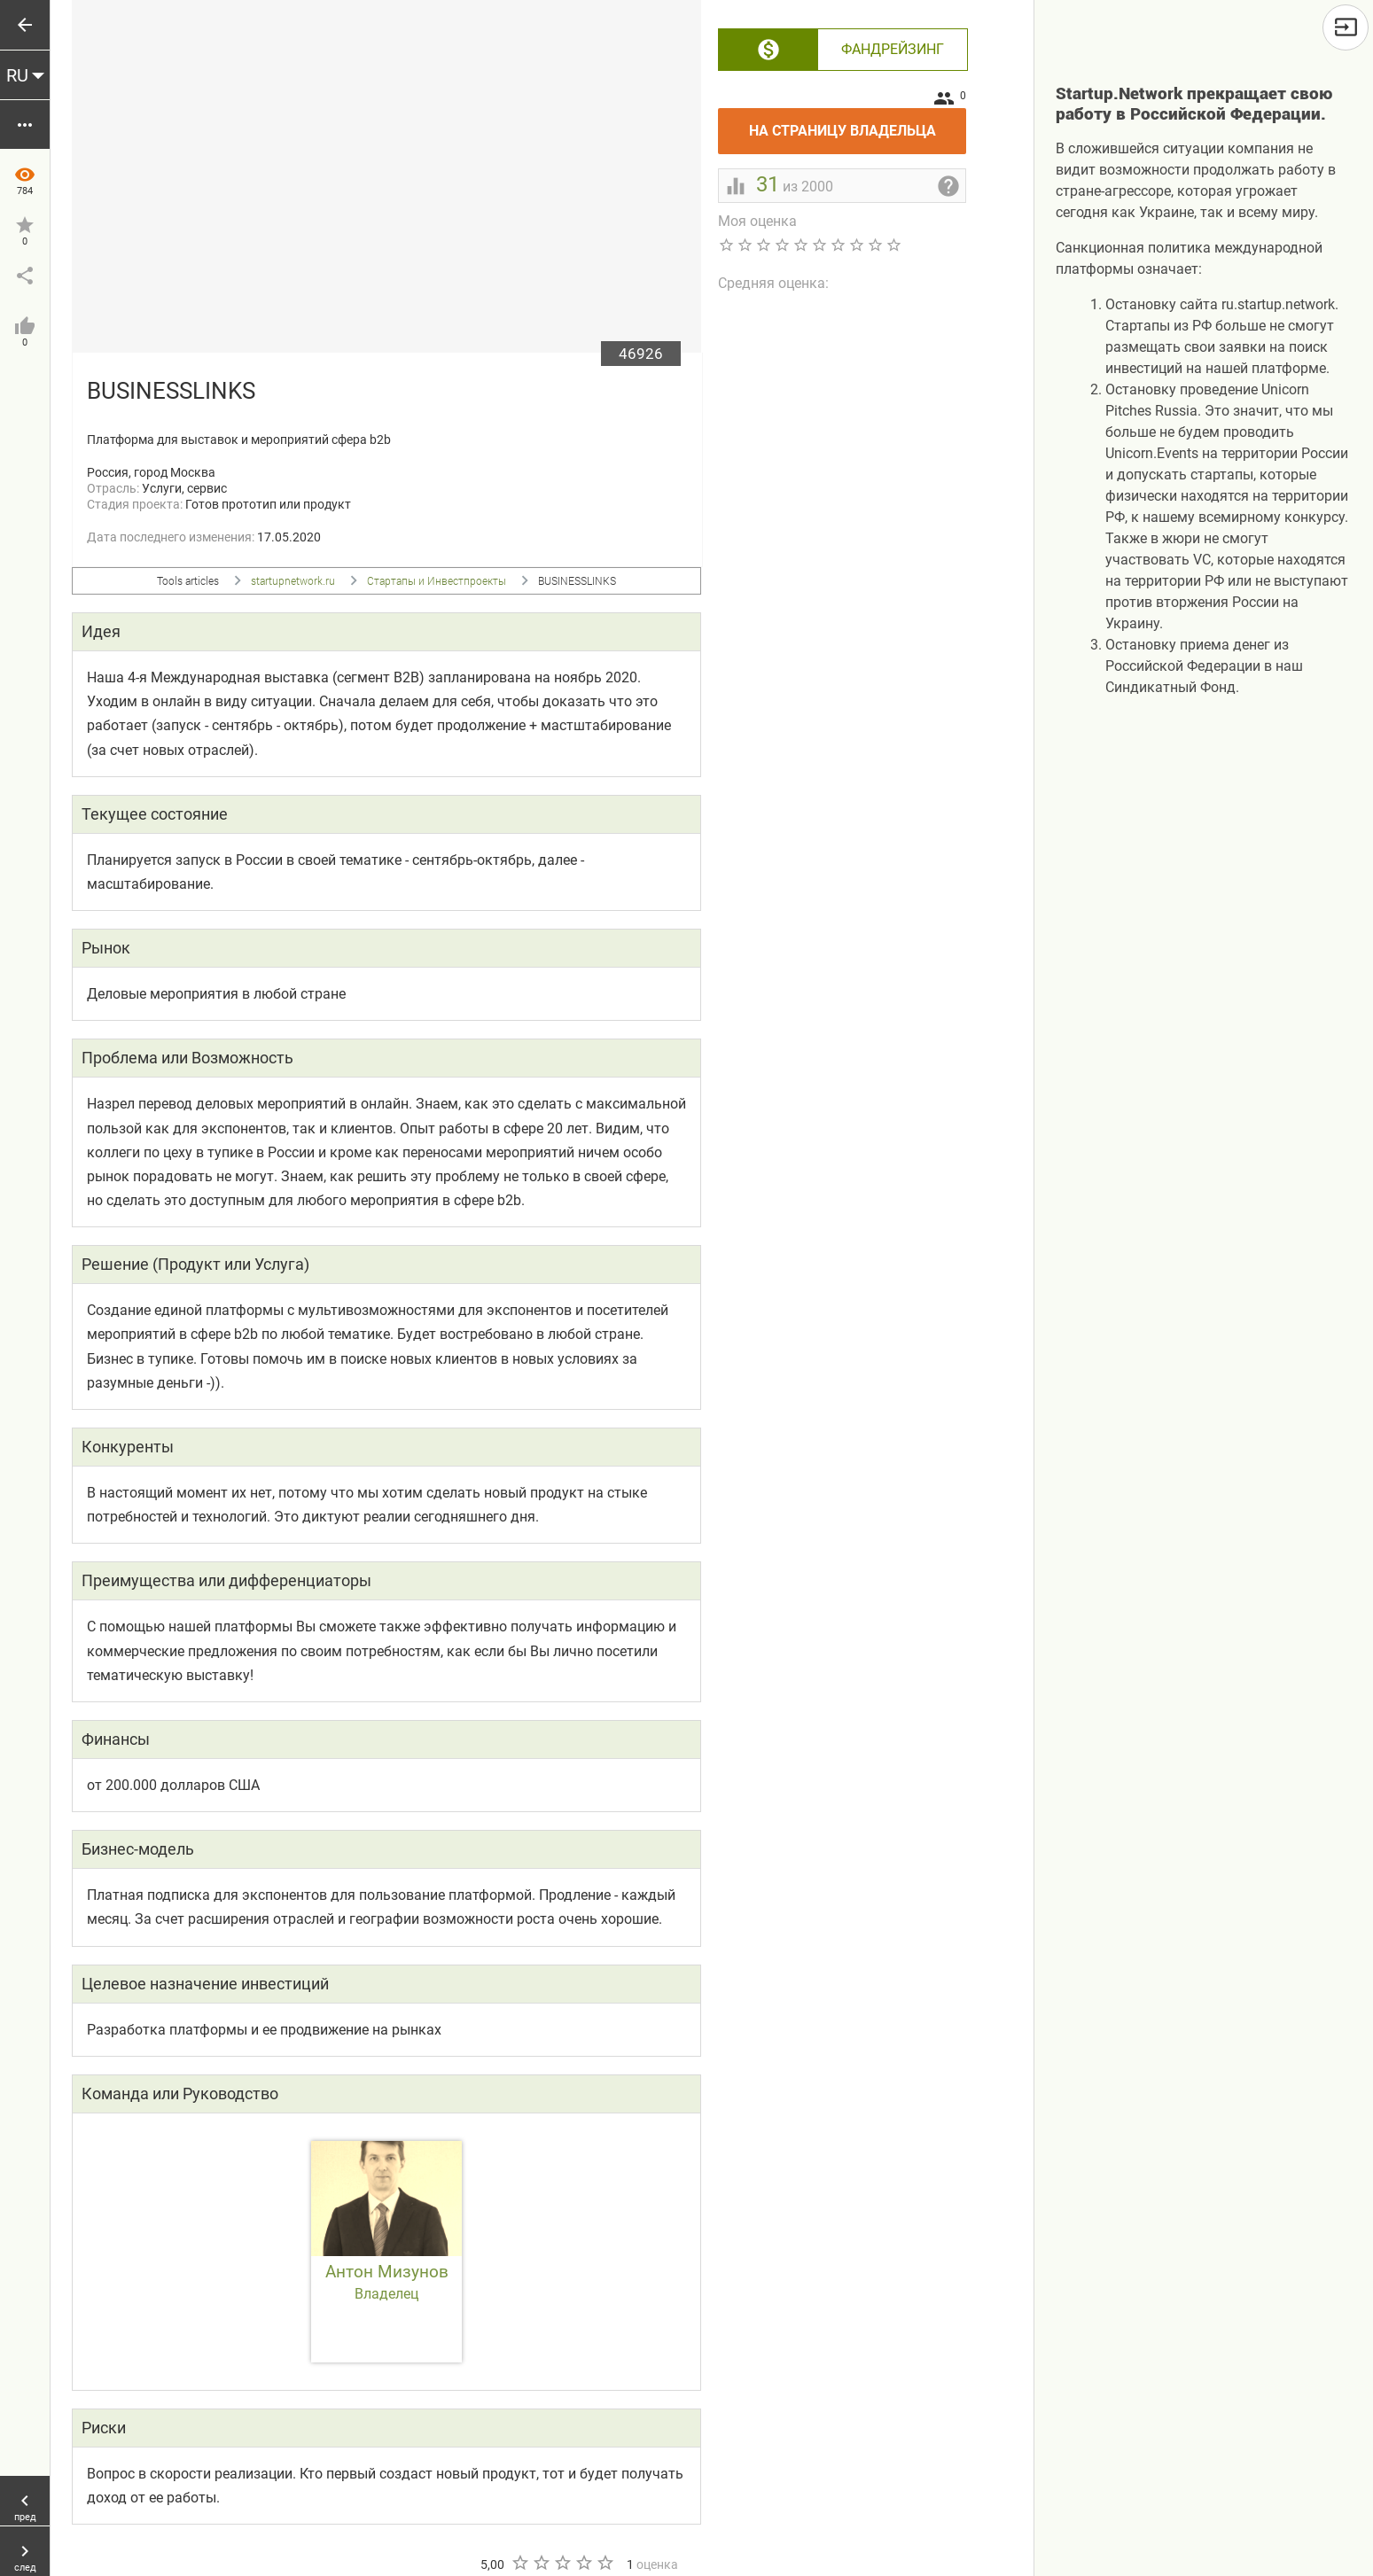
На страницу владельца (858, 123)
